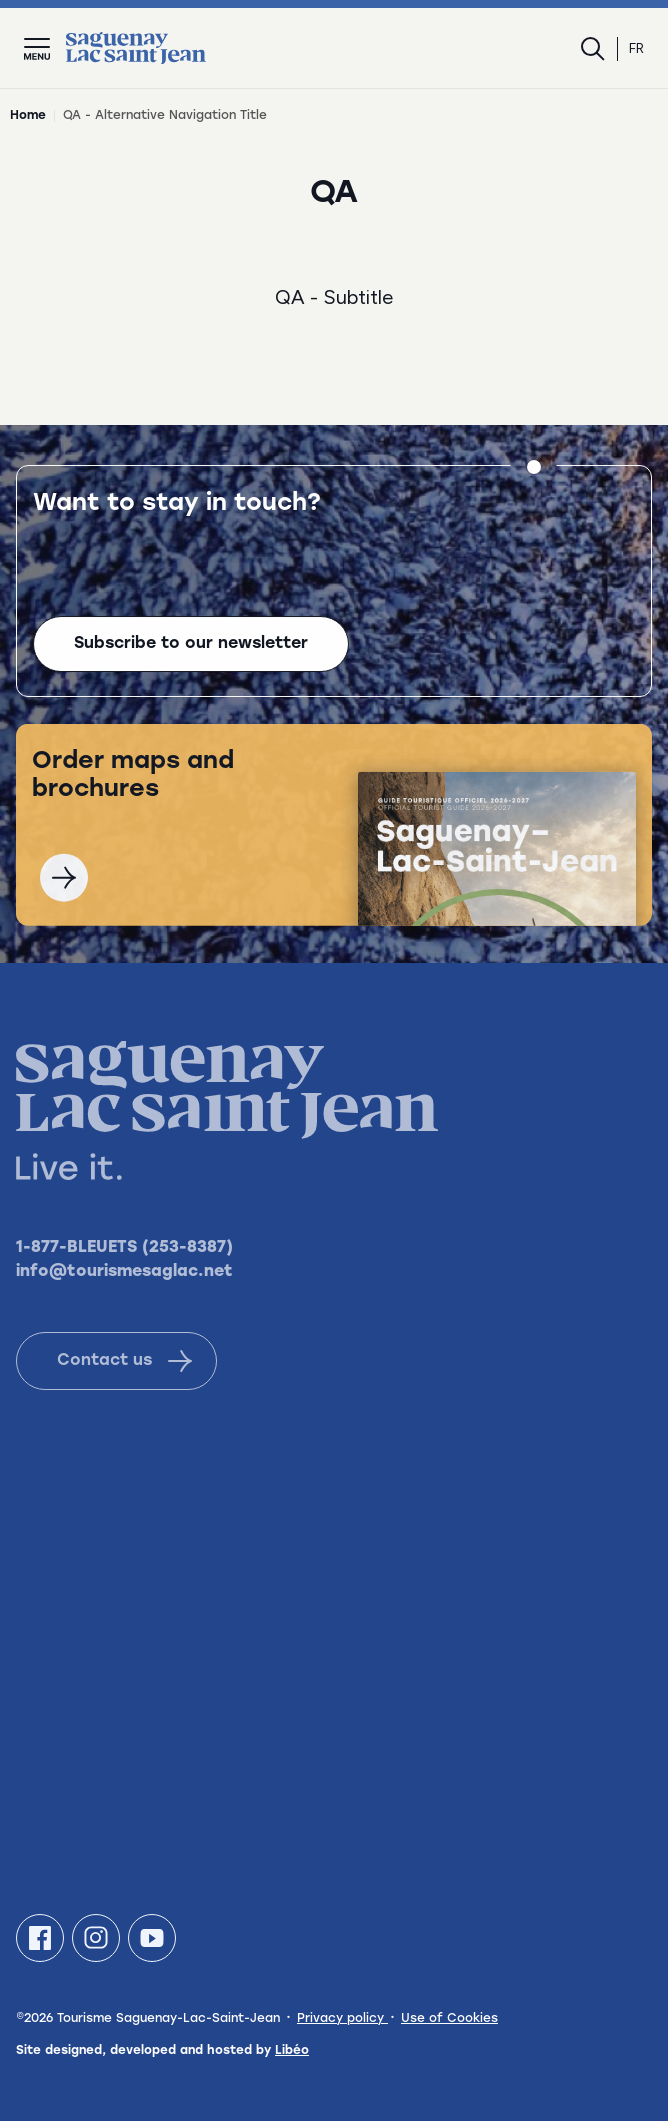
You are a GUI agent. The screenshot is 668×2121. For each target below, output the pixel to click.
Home (28, 116)
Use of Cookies (449, 2019)
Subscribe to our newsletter (191, 648)
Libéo (292, 2051)
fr (636, 48)
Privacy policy (342, 2019)
